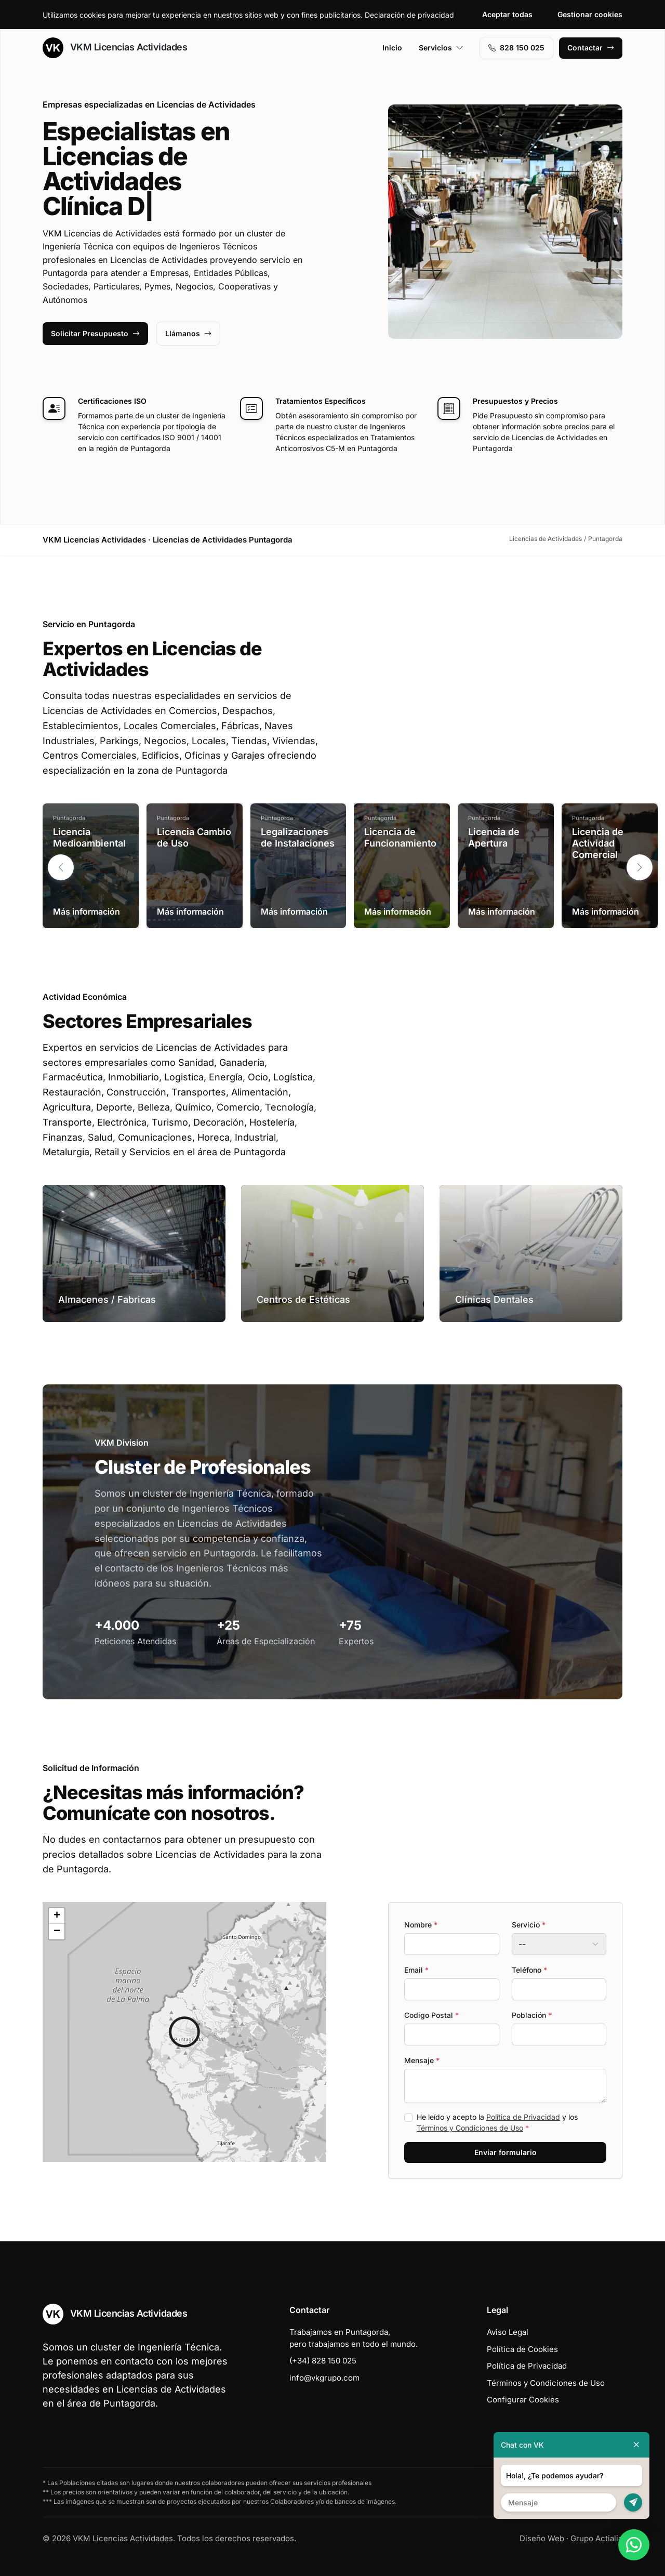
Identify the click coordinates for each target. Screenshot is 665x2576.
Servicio (529, 1924)
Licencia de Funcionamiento (400, 837)
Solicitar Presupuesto (95, 333)
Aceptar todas (507, 14)
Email (416, 1969)
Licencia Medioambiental (89, 837)
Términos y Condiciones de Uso (470, 2127)
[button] (640, 867)
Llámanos (188, 333)
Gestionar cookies (589, 14)
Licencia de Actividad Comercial (597, 843)
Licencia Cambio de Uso (194, 837)
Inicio (392, 47)
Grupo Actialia (596, 2538)
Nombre (420, 1924)
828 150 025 (516, 47)
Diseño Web (542, 2538)
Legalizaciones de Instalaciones (298, 837)
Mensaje (422, 2060)
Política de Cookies (522, 2349)
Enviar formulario (505, 2152)
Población (532, 2015)
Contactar (590, 47)
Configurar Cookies (523, 2400)
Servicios (441, 47)
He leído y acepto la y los (497, 2122)
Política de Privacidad (523, 2116)
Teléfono (529, 1969)
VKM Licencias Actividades (115, 47)
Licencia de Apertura (494, 837)
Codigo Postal (431, 2015)
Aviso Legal (507, 2332)
